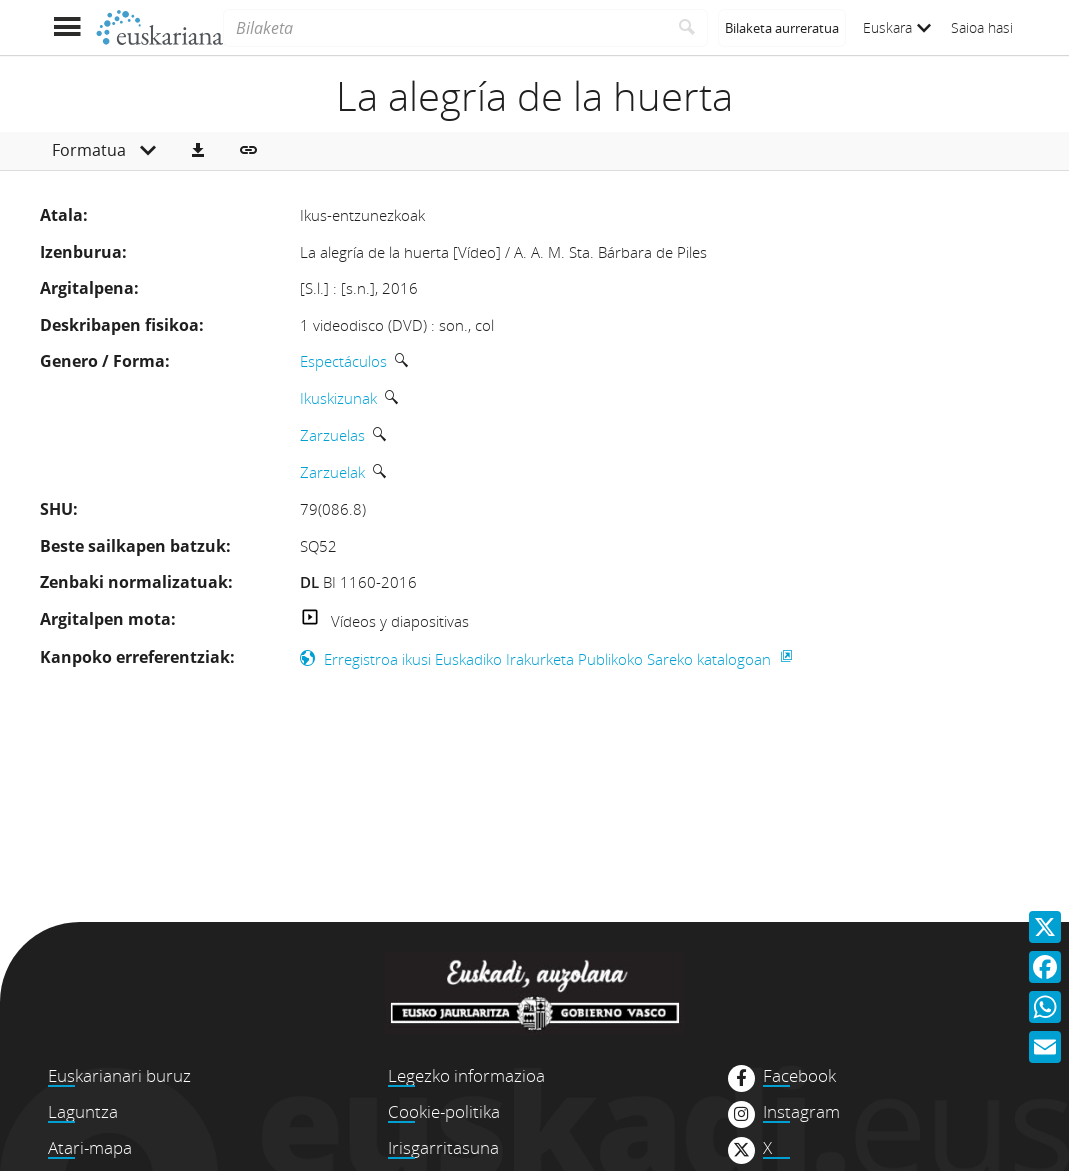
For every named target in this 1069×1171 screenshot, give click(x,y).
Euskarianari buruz (119, 1075)
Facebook (799, 1076)
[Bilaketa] (444, 28)
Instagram (801, 1112)
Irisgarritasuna (443, 1147)
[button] (198, 151)
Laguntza (83, 1111)
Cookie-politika (444, 1111)
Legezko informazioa (466, 1075)
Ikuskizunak (338, 398)
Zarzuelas (332, 435)
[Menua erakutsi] (67, 27)
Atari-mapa (90, 1147)
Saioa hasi (982, 27)
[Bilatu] (687, 28)
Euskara (897, 27)
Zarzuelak (332, 472)
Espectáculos (343, 361)
